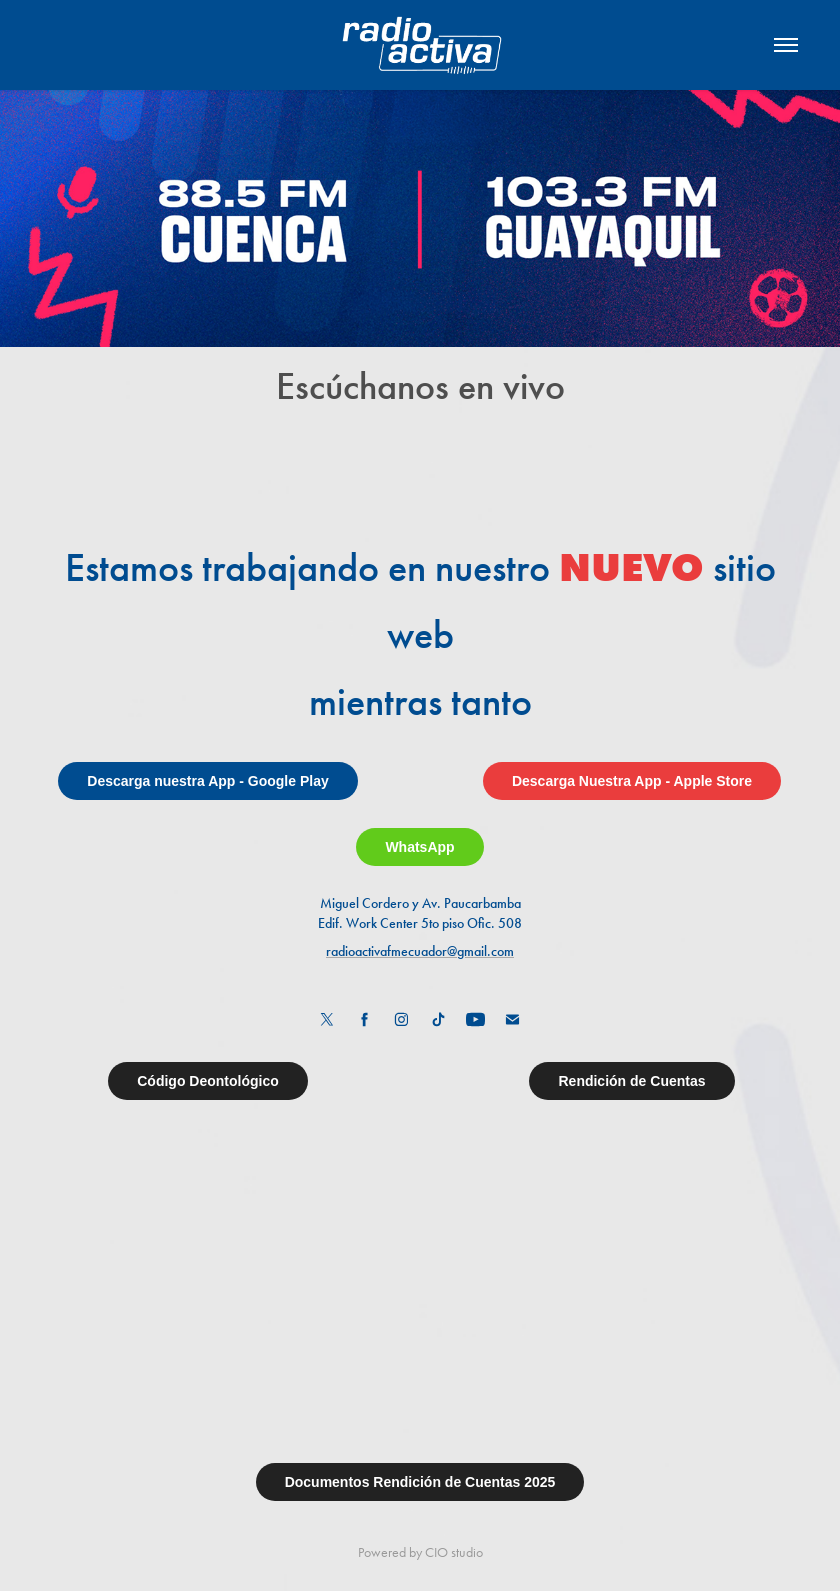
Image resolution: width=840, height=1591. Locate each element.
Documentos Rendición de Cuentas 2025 (420, 1482)
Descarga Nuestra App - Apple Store (632, 781)
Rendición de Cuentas (631, 1081)
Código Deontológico (208, 1081)
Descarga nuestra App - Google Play (207, 781)
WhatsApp (419, 847)
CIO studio (454, 1552)
